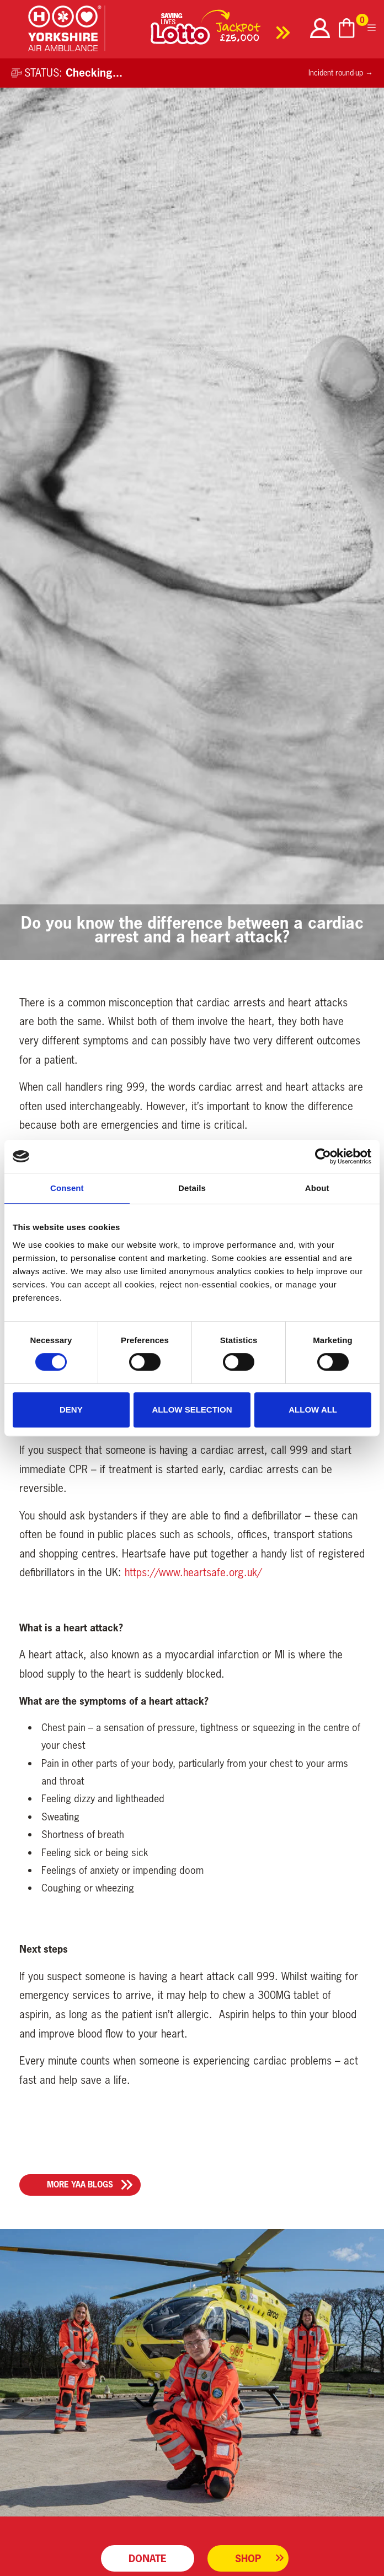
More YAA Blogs (80, 2184)
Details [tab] (192, 1188)
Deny (71, 1409)
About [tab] (317, 1188)
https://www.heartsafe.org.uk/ (193, 1572)
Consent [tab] (67, 1188)
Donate (148, 2558)
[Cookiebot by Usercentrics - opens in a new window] (323, 1156)
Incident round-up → (340, 73)
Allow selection (192, 1409)
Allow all (313, 1409)
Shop (248, 2558)
